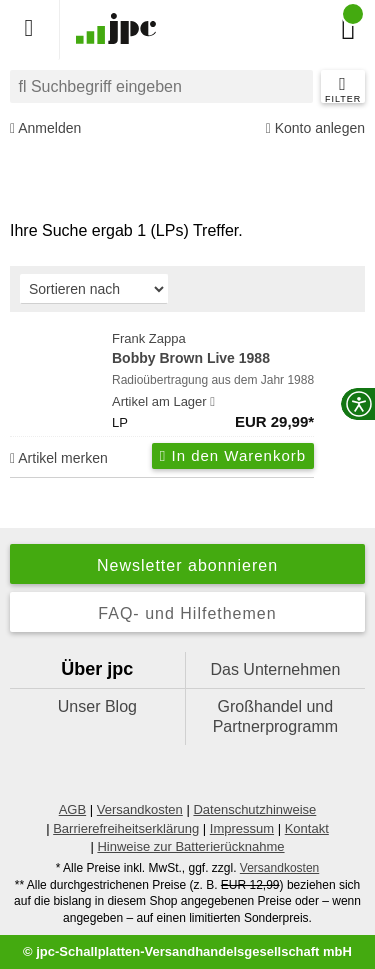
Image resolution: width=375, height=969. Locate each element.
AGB (72, 809)
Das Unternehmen (275, 669)
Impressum (242, 828)
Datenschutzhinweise (254, 809)
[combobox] (161, 86)
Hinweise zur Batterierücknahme (190, 846)
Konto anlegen (315, 128)
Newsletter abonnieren (187, 565)
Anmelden (45, 128)
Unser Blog (97, 706)
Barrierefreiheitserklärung (126, 828)
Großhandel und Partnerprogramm (275, 716)
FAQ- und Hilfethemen (187, 613)
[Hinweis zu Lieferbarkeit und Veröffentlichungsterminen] (212, 402)
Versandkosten (140, 809)
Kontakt (307, 828)
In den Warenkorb (233, 455)
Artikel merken (59, 458)
